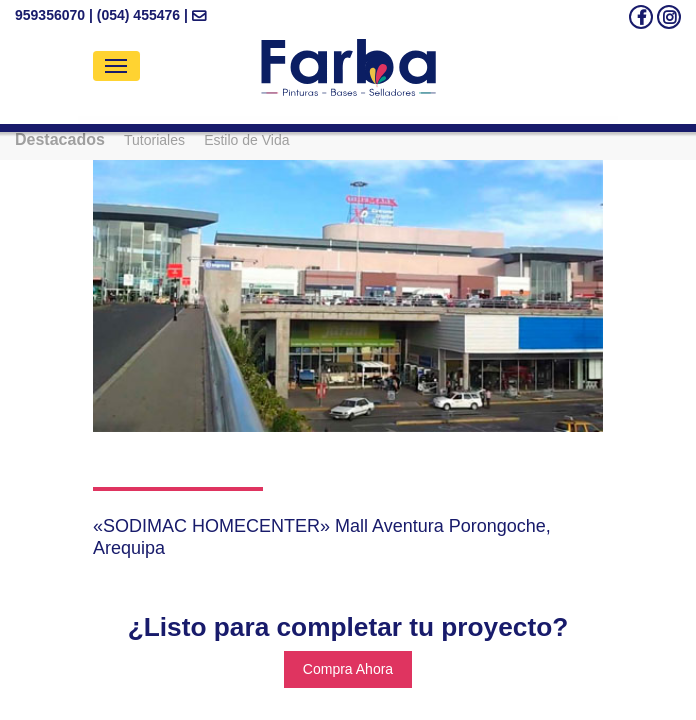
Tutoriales (154, 140)
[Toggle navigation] (116, 66)
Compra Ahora (348, 669)
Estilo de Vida (246, 140)
